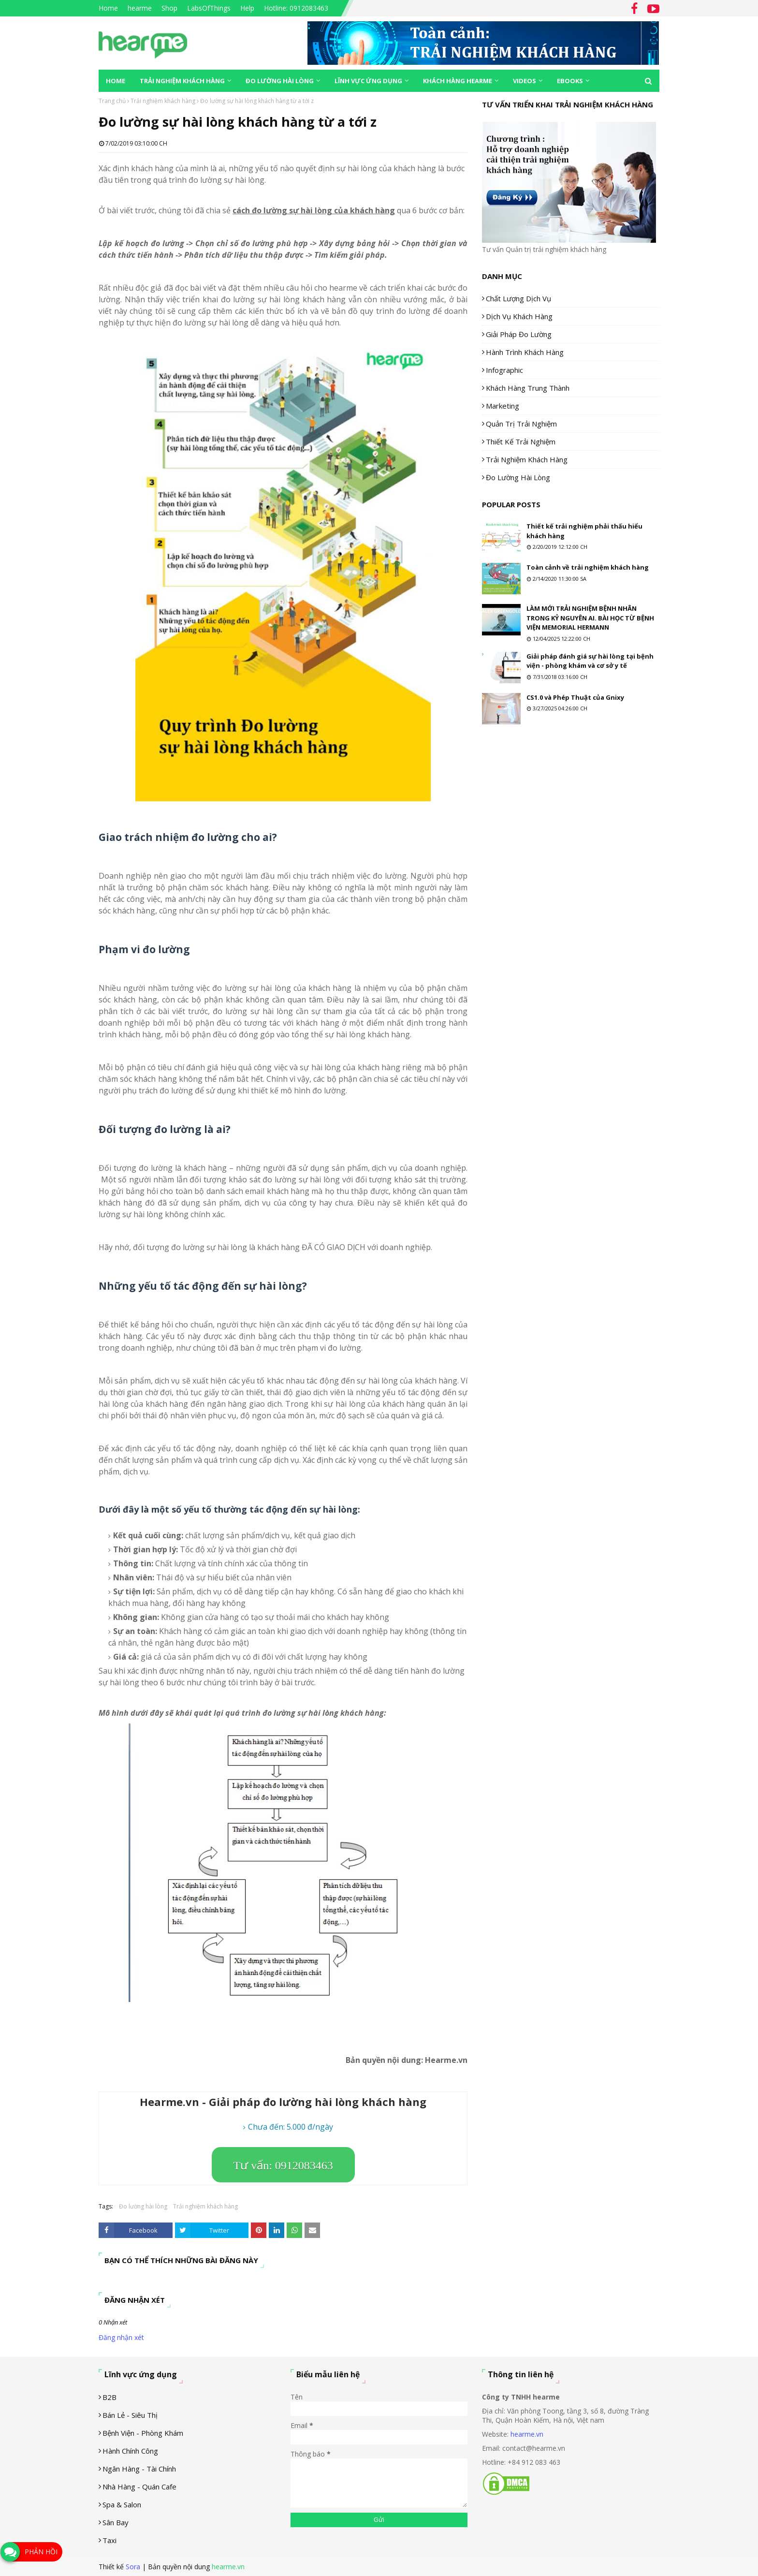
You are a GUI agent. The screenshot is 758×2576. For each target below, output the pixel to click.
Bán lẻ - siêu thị (130, 2415)
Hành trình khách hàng (525, 352)
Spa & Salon (121, 2504)
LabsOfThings (209, 8)
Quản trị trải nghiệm (521, 423)
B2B (109, 2397)
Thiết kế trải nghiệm (520, 441)
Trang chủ (112, 101)
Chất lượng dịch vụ (518, 298)
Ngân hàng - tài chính (139, 2468)
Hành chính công (130, 2451)
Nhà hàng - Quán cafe (139, 2486)
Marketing (502, 406)
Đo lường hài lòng (143, 2206)
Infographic (504, 370)
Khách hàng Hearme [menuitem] (457, 80)
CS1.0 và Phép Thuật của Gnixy (575, 697)
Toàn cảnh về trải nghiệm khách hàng (587, 567)
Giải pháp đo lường (519, 334)
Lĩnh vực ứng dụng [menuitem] (368, 80)
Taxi (109, 2540)
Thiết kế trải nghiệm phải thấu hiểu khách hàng (584, 531)
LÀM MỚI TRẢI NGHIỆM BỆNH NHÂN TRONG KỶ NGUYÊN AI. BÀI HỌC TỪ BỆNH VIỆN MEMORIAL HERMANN (590, 618)
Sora (133, 2566)
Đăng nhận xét (121, 2337)
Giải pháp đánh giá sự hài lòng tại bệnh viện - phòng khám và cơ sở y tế (590, 661)
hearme (140, 8)
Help (247, 8)
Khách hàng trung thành (527, 388)
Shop (169, 8)
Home (108, 8)
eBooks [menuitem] (570, 80)
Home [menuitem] (115, 80)
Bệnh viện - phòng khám (142, 2433)
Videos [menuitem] (524, 80)
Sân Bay (115, 2522)
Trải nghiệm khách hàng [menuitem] (182, 80)
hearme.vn (526, 2434)
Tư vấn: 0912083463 (283, 2165)
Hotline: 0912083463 (296, 8)
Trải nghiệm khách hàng (163, 101)
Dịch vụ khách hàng (519, 316)
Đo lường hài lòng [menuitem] (280, 80)
